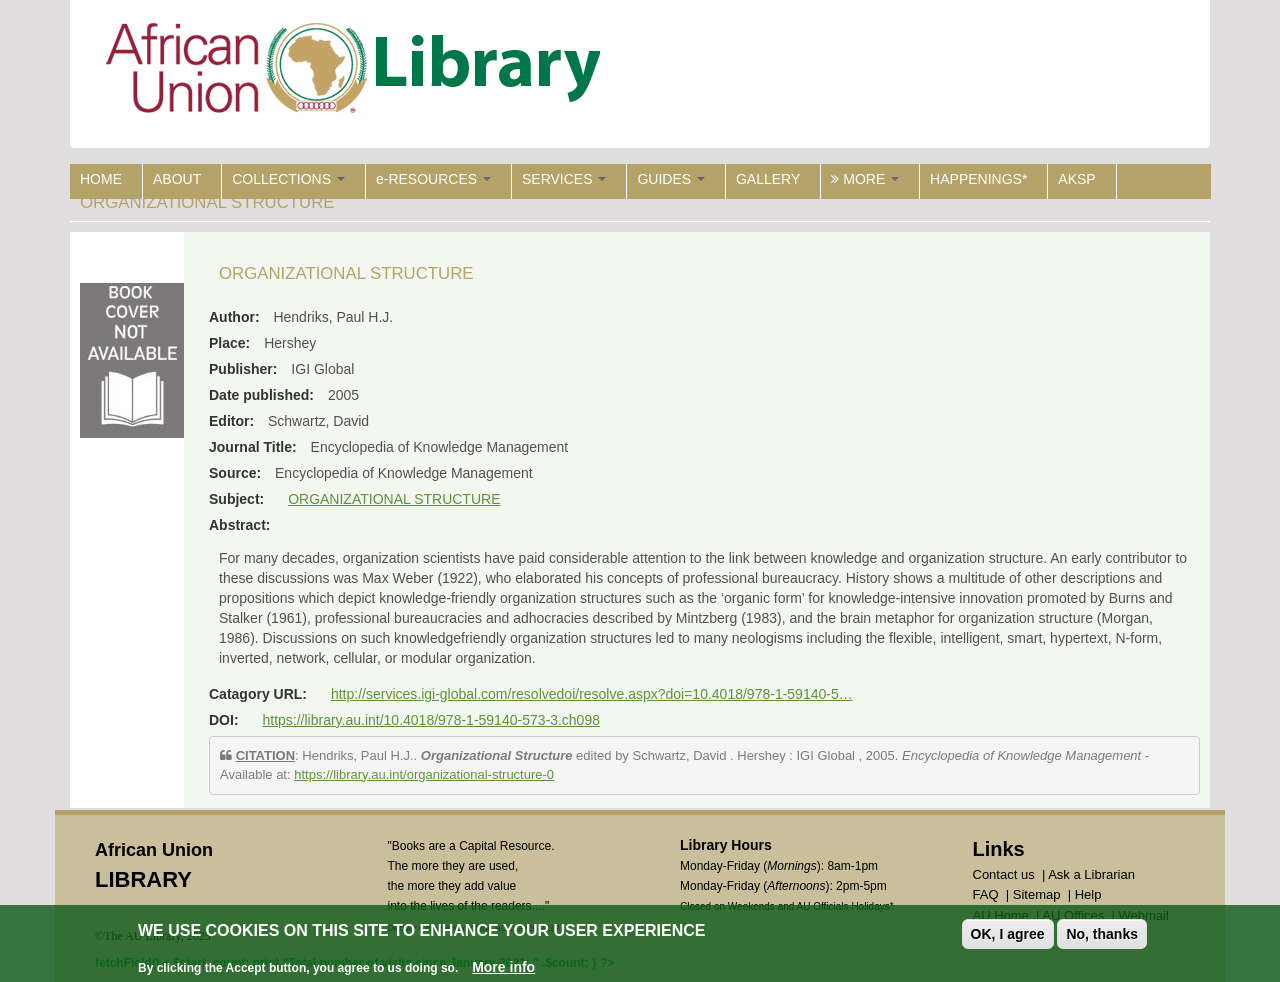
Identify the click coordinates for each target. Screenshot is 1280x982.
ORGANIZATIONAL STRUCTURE (394, 499)
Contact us (1004, 874)
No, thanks (1102, 934)
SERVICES (564, 179)
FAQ (986, 894)
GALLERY (768, 179)
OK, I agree (1008, 934)
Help (1088, 894)
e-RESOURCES (433, 179)
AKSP (1076, 179)
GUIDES (671, 179)
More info (503, 967)
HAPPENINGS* (978, 179)
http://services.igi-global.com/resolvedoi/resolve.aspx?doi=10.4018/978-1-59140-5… (592, 694)
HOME (101, 179)
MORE (865, 179)
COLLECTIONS (288, 179)
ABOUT (177, 179)
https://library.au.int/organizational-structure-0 (424, 774)
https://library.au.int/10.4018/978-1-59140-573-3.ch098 (431, 720)
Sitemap (1037, 894)
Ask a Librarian (1091, 874)
